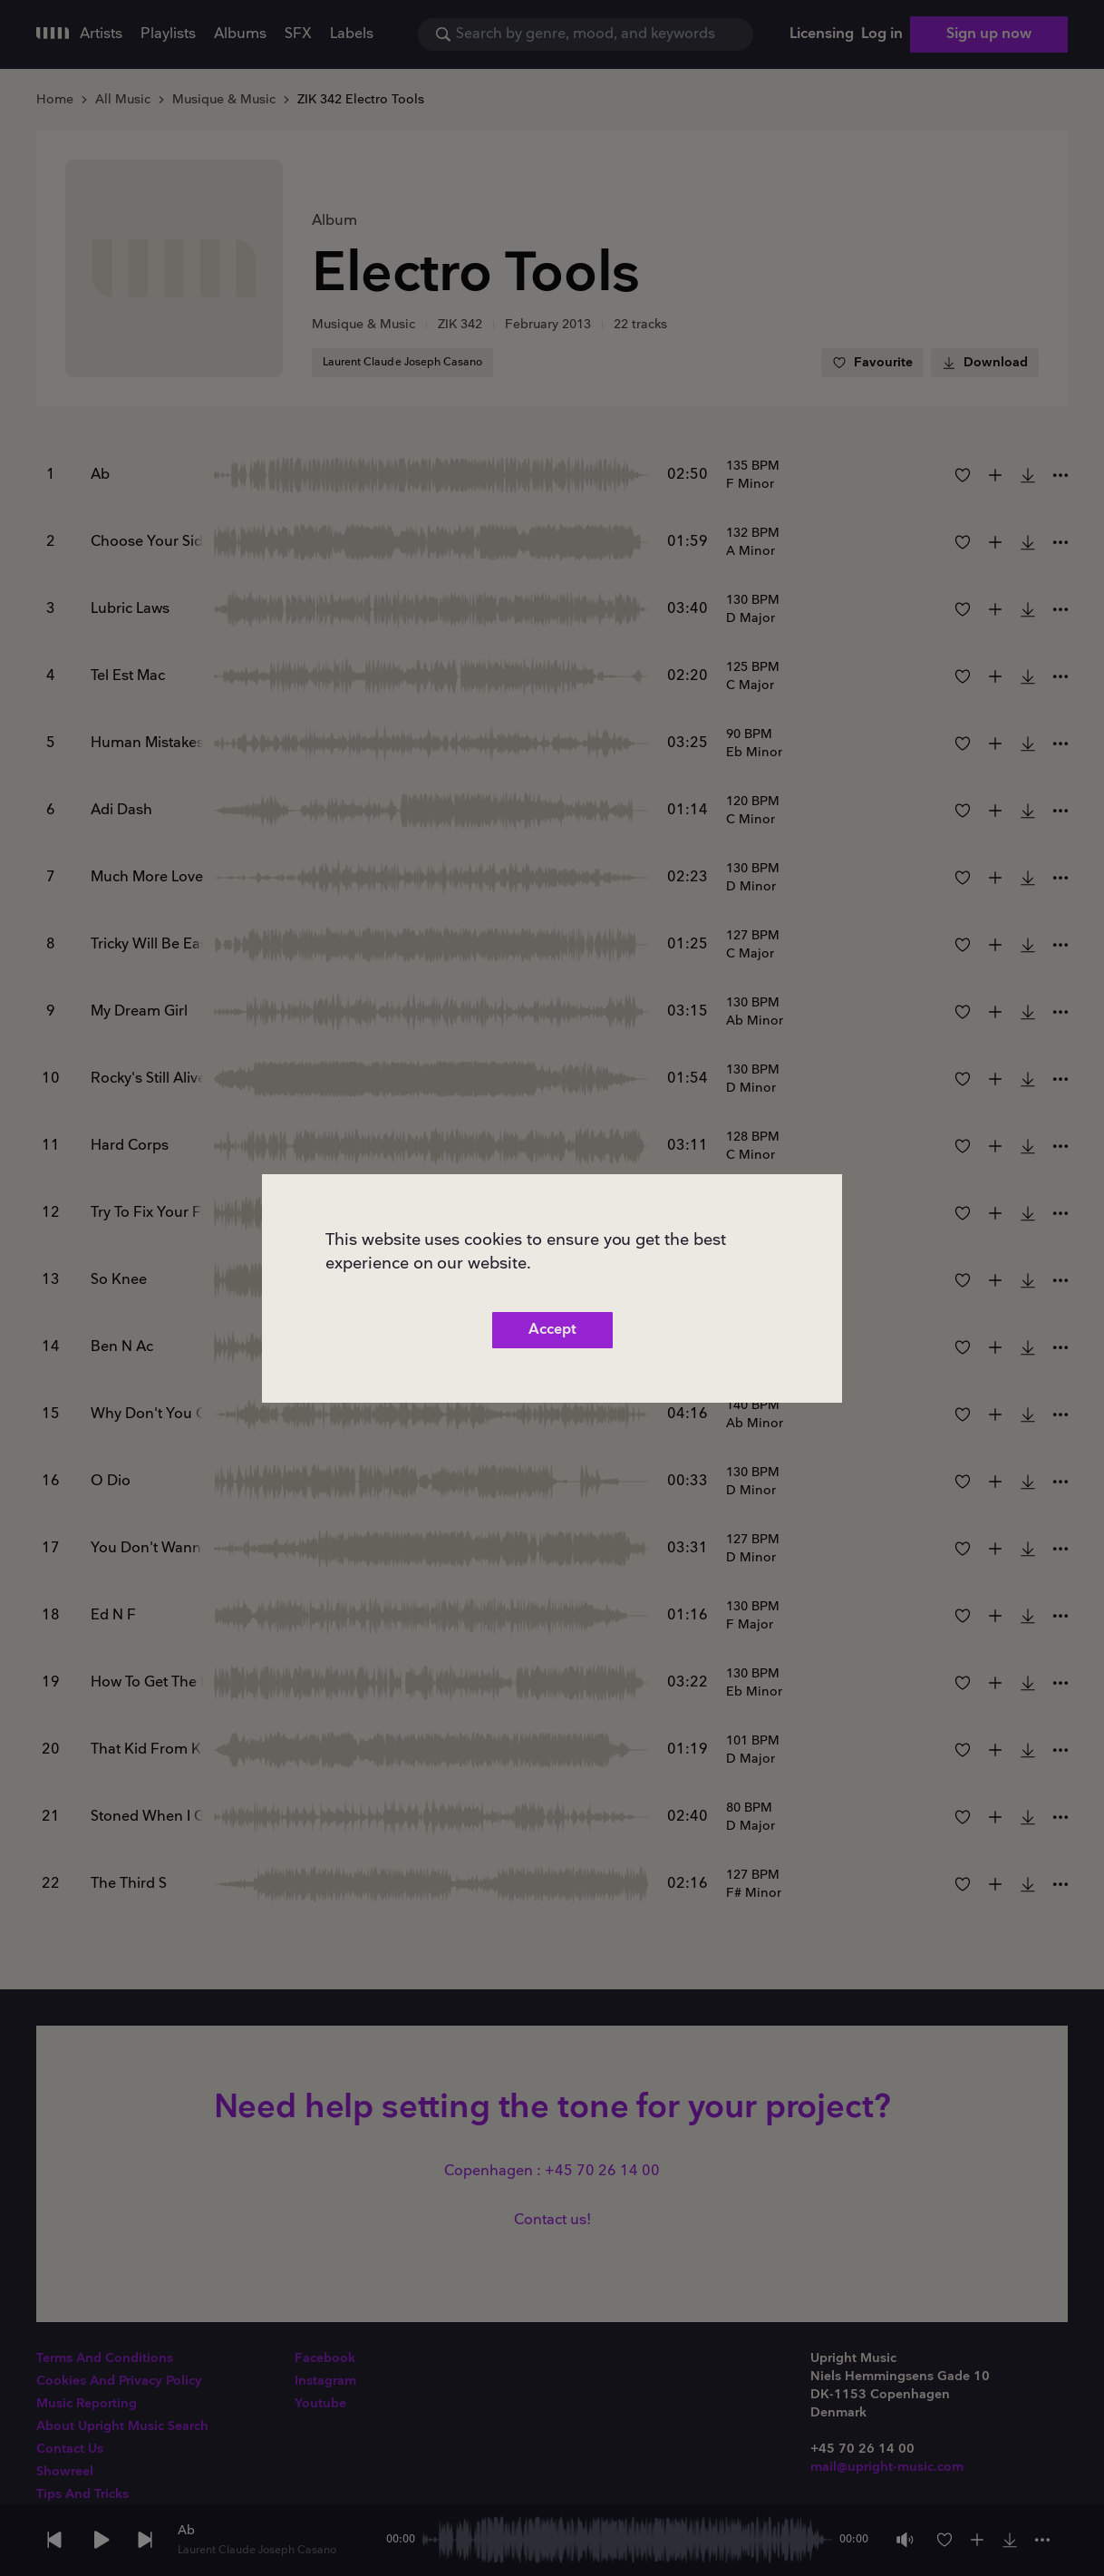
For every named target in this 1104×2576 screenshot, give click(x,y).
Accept (552, 1329)
